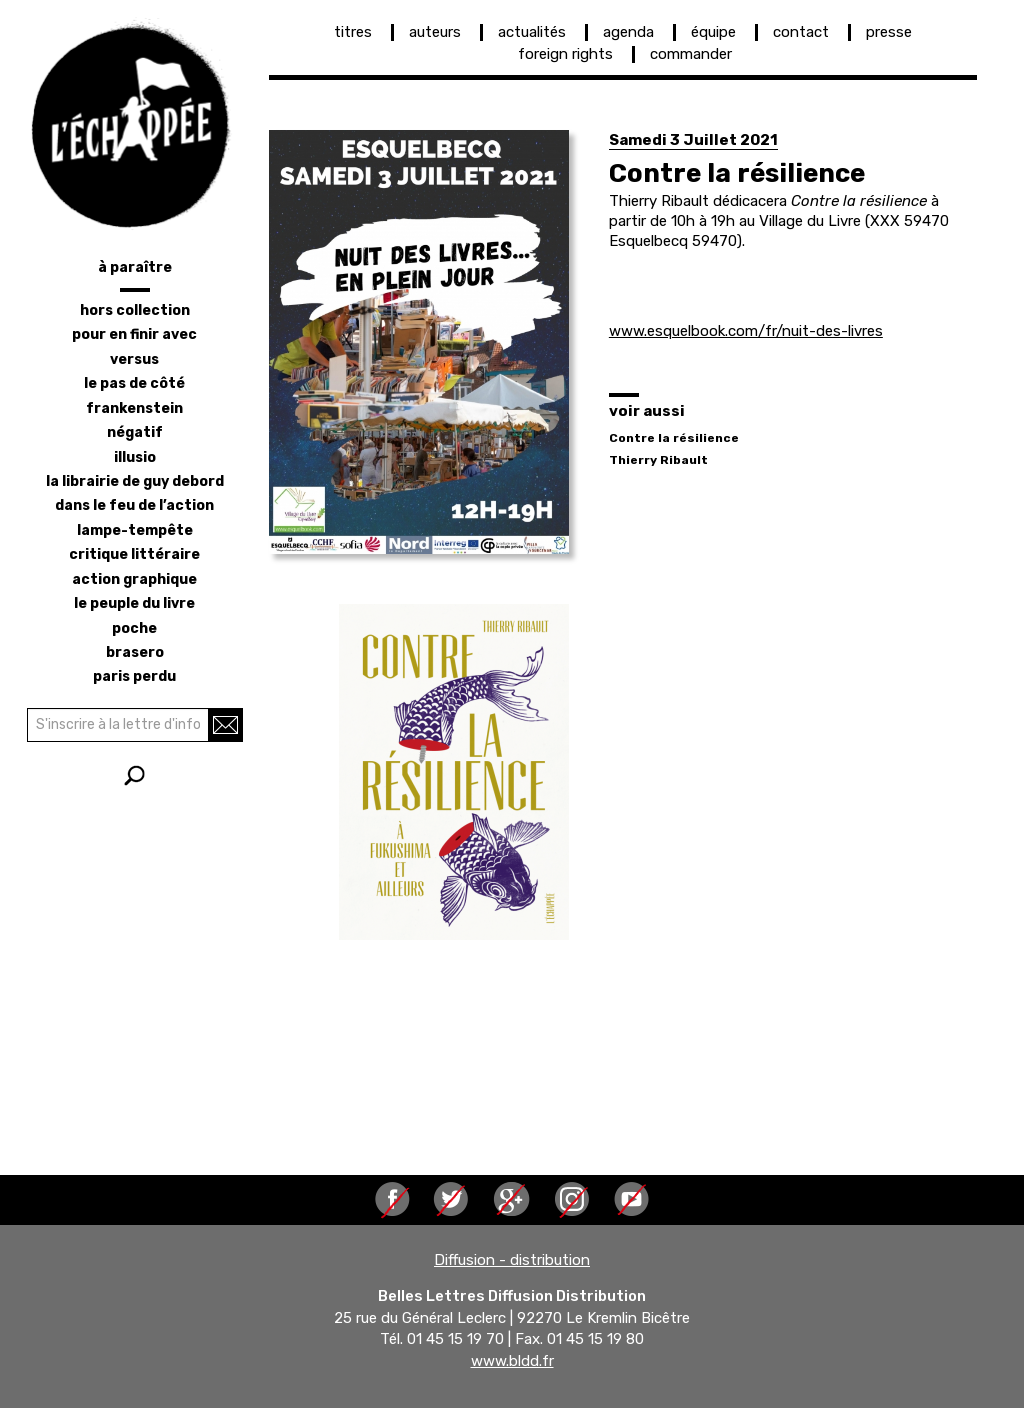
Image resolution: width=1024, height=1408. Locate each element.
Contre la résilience (674, 438)
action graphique (134, 579)
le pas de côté (134, 383)
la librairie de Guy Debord (135, 481)
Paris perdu (134, 676)
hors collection (135, 310)
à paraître (135, 267)
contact (801, 32)
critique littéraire (134, 554)
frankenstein (134, 408)
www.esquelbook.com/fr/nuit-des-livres (746, 331)
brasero (135, 652)
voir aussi (647, 411)
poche (134, 628)
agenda (628, 32)
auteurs (435, 32)
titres (353, 32)
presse (889, 32)
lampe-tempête (135, 530)
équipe (713, 32)
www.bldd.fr (512, 1361)
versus (134, 359)
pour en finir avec (134, 334)
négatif (135, 432)
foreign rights (565, 54)
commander (691, 54)
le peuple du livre (134, 603)
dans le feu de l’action (134, 505)
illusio (135, 457)
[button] (419, 342)
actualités (532, 32)
